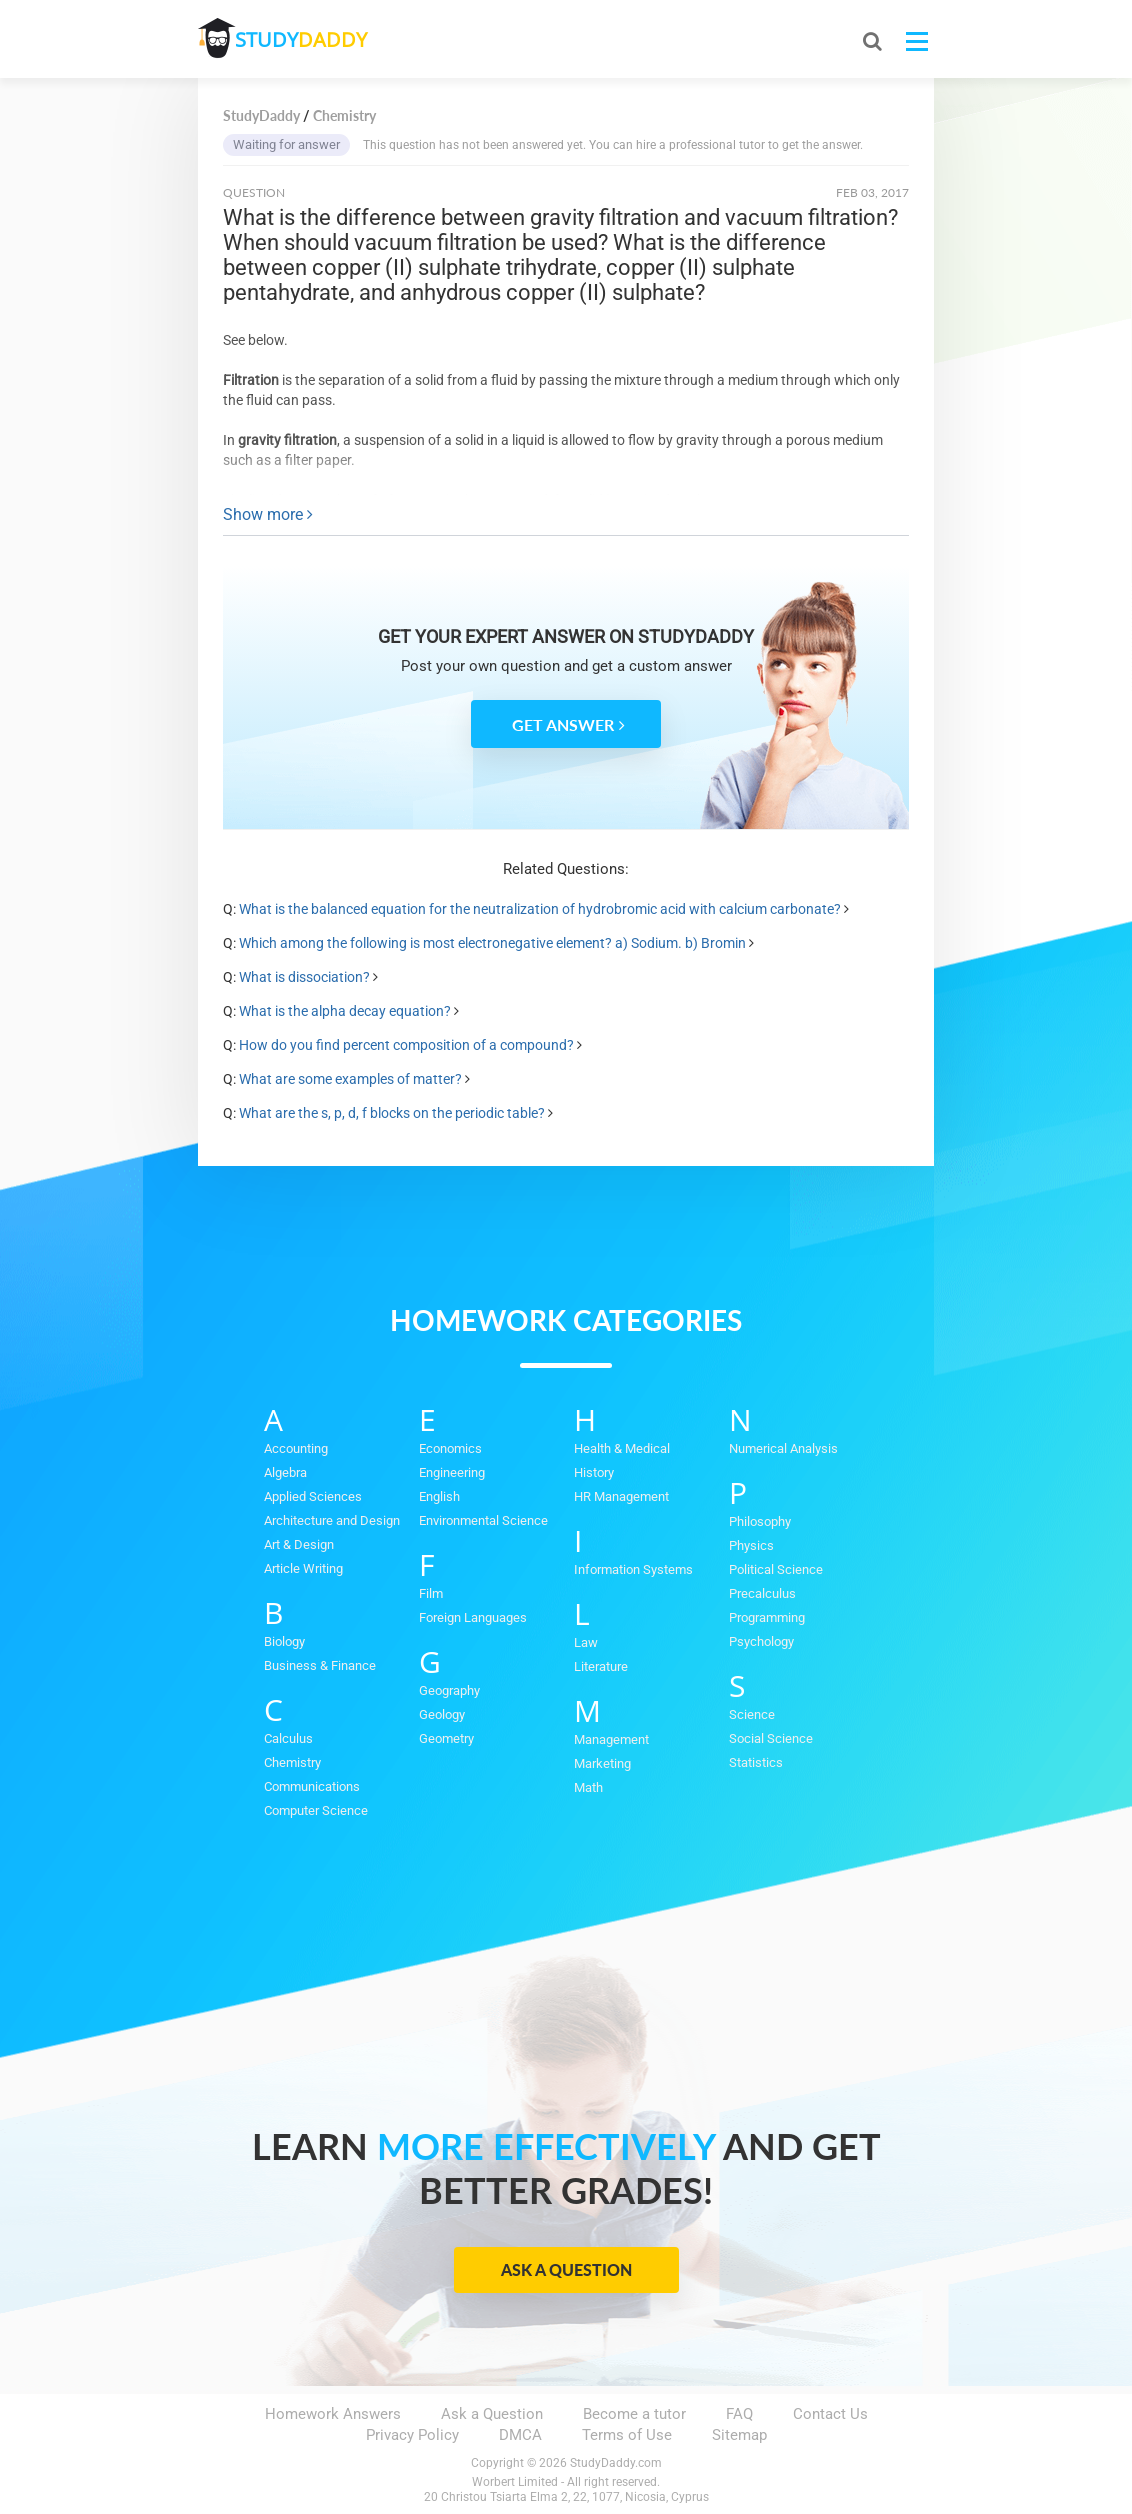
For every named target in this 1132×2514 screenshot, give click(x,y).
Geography (449, 1690)
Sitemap (739, 2435)
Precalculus (762, 1593)
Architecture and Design (332, 1520)
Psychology (761, 1641)
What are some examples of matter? (350, 1079)
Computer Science (316, 1810)
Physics (751, 1545)
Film (431, 1593)
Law (586, 1642)
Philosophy (760, 1521)
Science (752, 1714)
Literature (601, 1666)
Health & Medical (622, 1448)
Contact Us (830, 2414)
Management (611, 1739)
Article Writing (303, 1568)
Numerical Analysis (783, 1448)
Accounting (296, 1448)
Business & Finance (320, 1665)
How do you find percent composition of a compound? (406, 1045)
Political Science (776, 1569)
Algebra (285, 1472)
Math (588, 1787)
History (594, 1472)
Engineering (452, 1472)
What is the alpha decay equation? (345, 1011)
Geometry (446, 1738)
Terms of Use (627, 2435)
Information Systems (633, 1569)
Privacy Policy (412, 2435)
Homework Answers (333, 2414)
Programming (767, 1617)
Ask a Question (566, 2269)
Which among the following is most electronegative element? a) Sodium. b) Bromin (492, 943)
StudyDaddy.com (616, 2463)
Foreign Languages (473, 1617)
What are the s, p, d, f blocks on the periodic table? (392, 1113)
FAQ (739, 2414)
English (439, 1496)
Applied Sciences (313, 1496)
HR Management (621, 1496)
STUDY (304, 39)
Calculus (288, 1738)
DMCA (520, 2435)
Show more (268, 514)
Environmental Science (483, 1520)
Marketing (602, 1763)
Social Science (771, 1738)
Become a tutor (634, 2414)
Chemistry (292, 1762)
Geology (442, 1714)
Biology (284, 1641)
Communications (312, 1786)
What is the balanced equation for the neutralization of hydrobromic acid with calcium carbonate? (540, 909)
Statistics (756, 1762)
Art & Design (299, 1544)
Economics (450, 1448)
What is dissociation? (304, 977)
